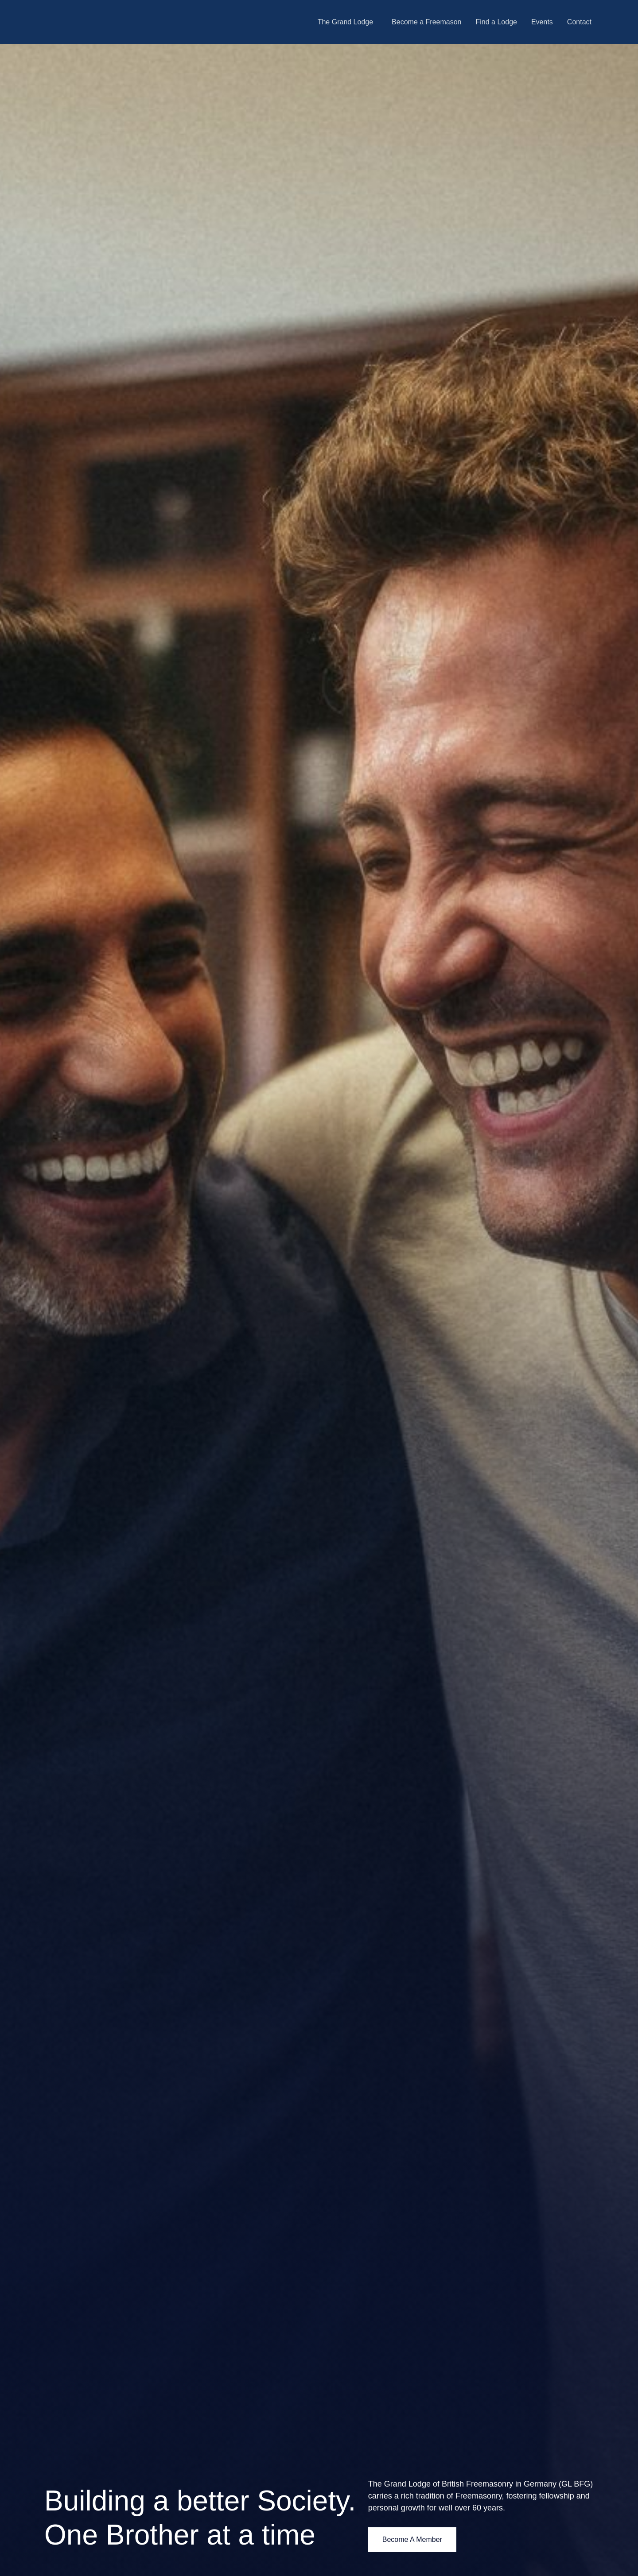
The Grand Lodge (345, 22)
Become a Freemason (426, 22)
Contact (579, 22)
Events (542, 22)
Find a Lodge (496, 22)
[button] (347, 22)
